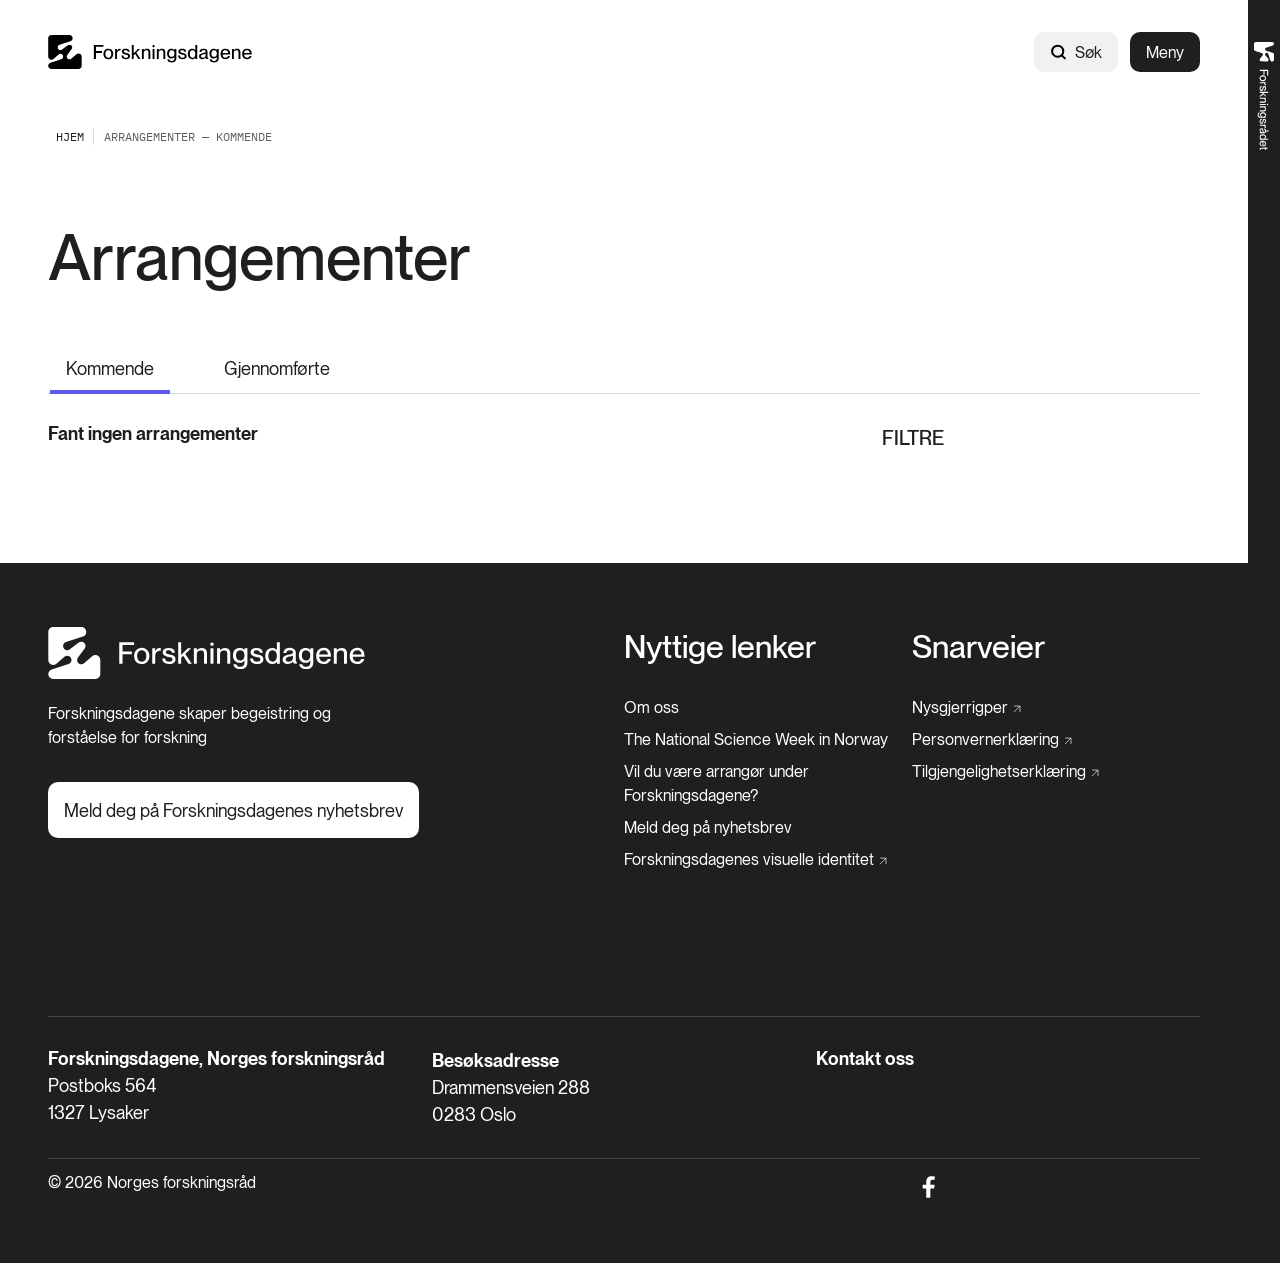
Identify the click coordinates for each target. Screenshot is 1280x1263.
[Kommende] (110, 366)
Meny (1165, 52)
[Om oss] (651, 708)
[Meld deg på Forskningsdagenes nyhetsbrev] (233, 810)
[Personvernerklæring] (992, 740)
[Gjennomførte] (277, 364)
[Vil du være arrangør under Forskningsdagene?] (768, 784)
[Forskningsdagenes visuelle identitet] (755, 860)
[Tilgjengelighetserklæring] (1005, 772)
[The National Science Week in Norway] (756, 740)
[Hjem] (206, 673)
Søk (1076, 52)
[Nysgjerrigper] (966, 708)
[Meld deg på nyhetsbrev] (708, 828)
